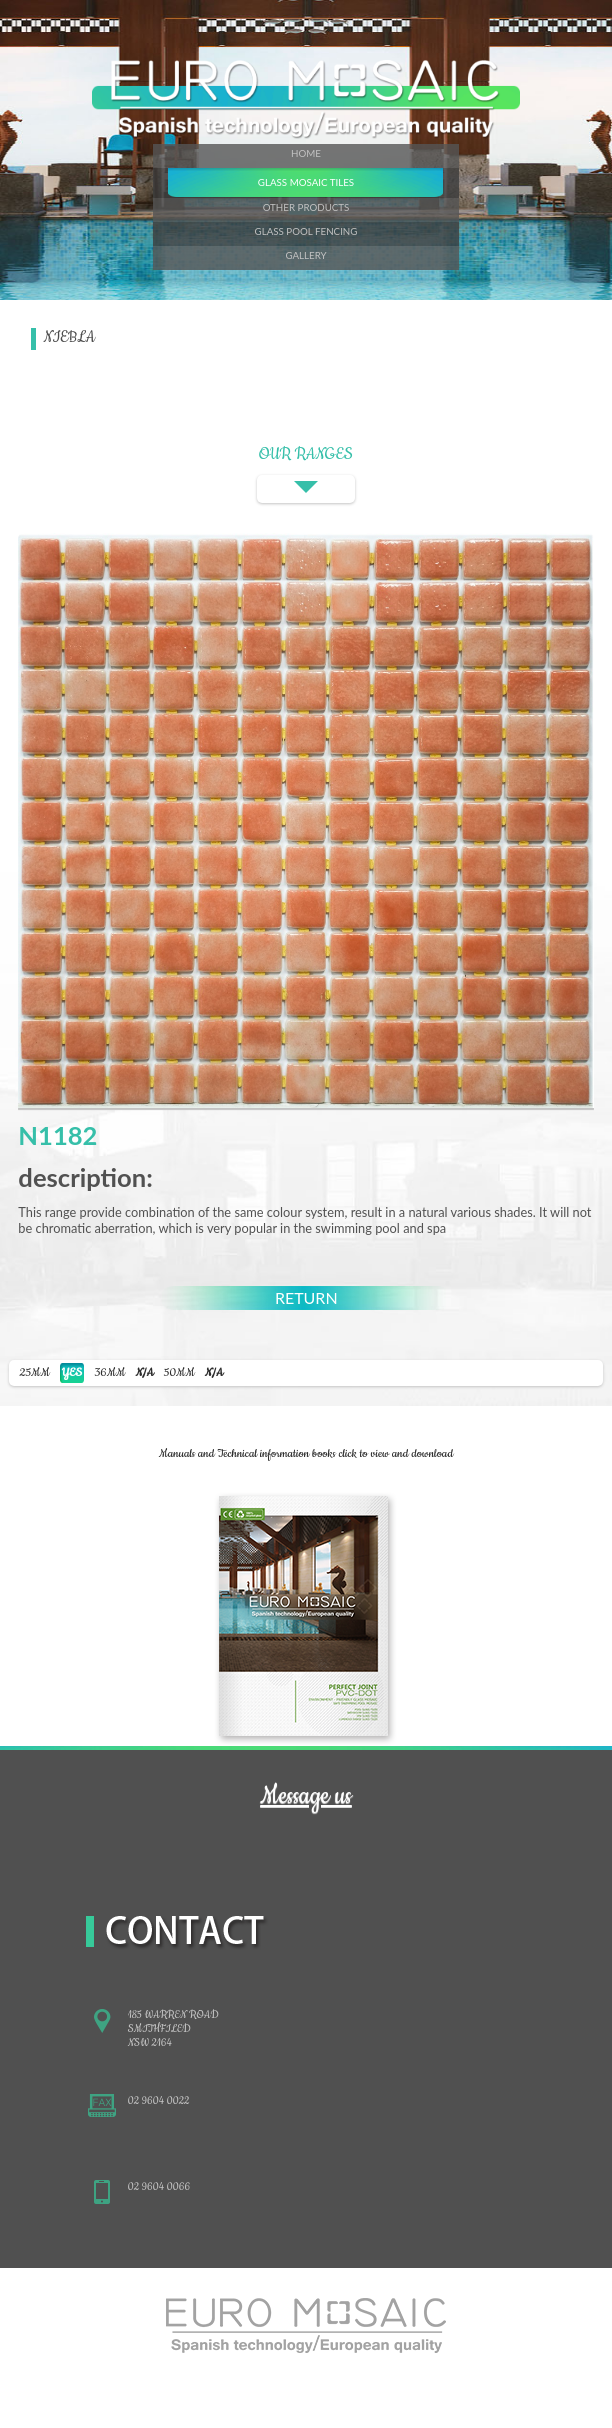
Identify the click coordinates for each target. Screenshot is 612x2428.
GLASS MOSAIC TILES (306, 182)
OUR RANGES (306, 473)
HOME (306, 153)
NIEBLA (69, 338)
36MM (123, 1373)
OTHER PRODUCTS (306, 207)
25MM (51, 1373)
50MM (193, 1373)
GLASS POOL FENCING (306, 231)
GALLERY (305, 255)
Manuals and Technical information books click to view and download (306, 1454)
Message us (306, 1796)
